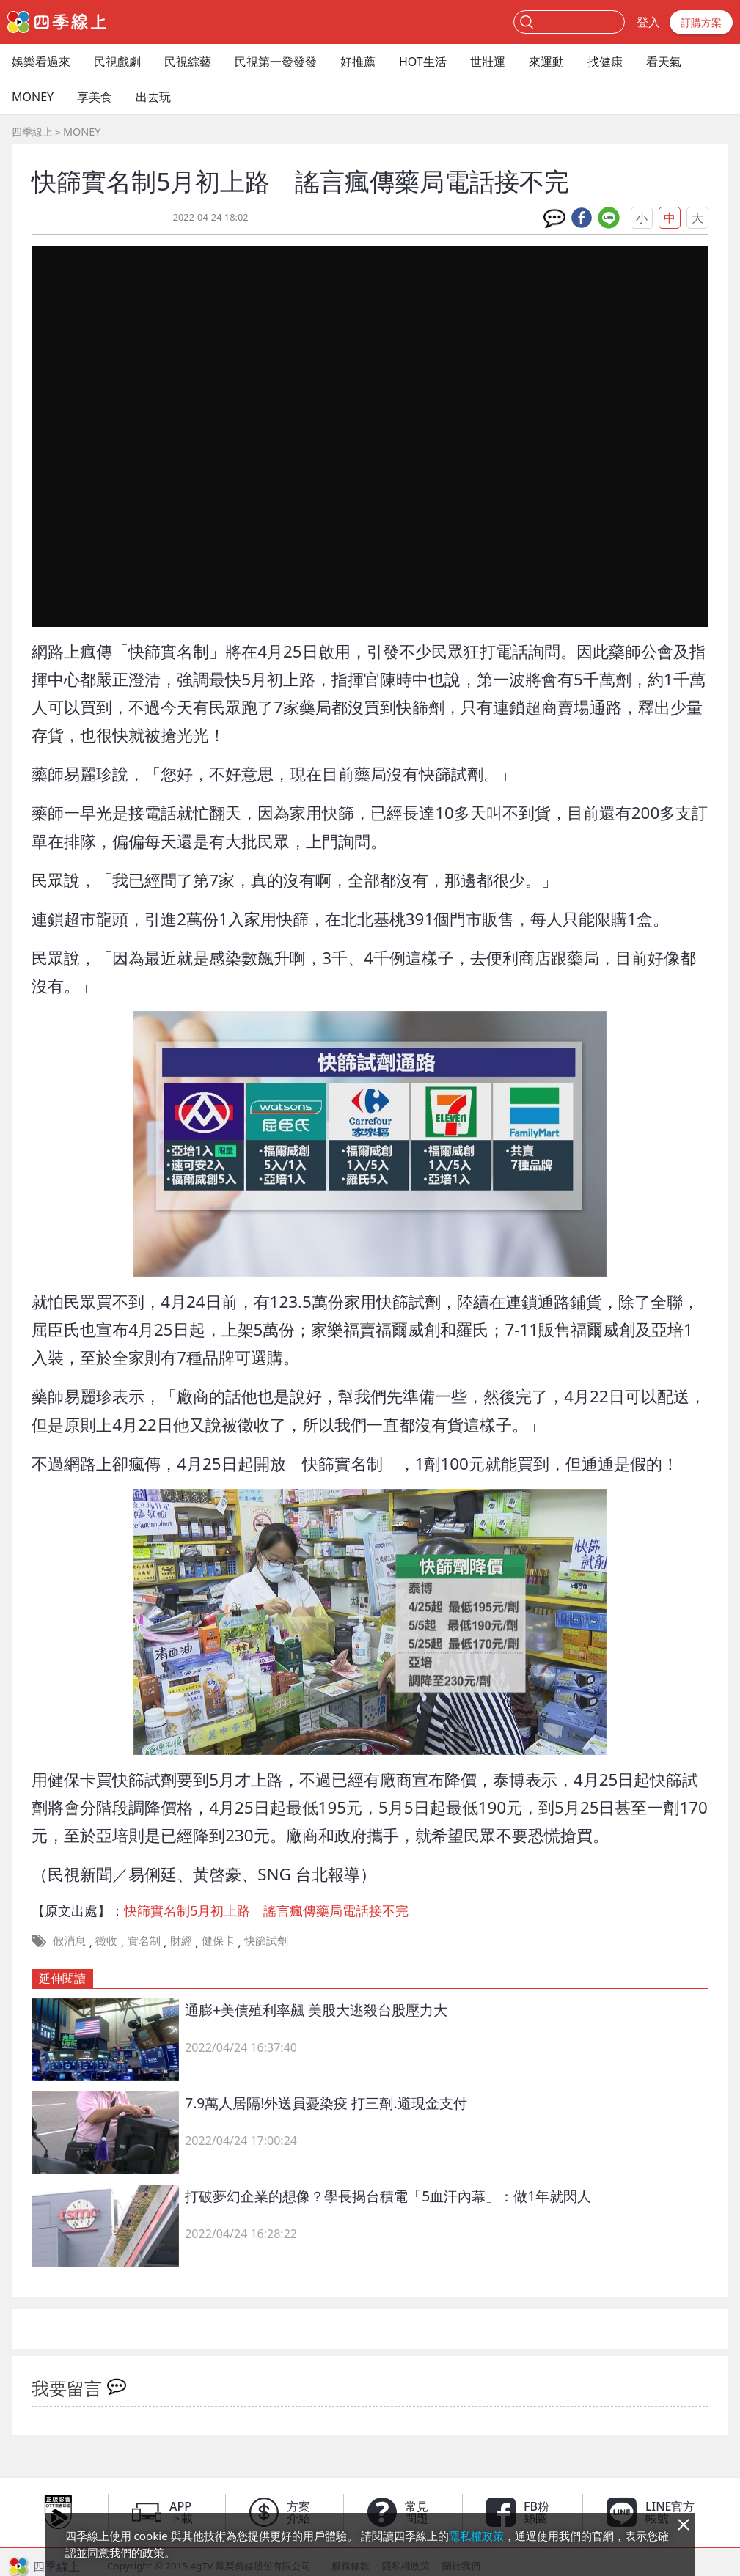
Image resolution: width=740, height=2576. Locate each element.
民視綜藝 (187, 62)
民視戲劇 (117, 62)
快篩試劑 (266, 1940)
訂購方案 (701, 22)
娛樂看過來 (41, 62)
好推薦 (358, 62)
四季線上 (32, 132)
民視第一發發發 (276, 62)
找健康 (605, 62)
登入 (648, 22)
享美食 (94, 97)
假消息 (69, 1940)
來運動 (546, 62)
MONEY (33, 97)
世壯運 (487, 62)
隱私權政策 (476, 2535)
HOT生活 (423, 62)
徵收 (106, 1940)
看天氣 (663, 62)
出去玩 (153, 97)
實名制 (144, 1940)
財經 (181, 1940)
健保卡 (218, 1940)
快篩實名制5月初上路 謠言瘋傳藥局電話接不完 (266, 1910)
